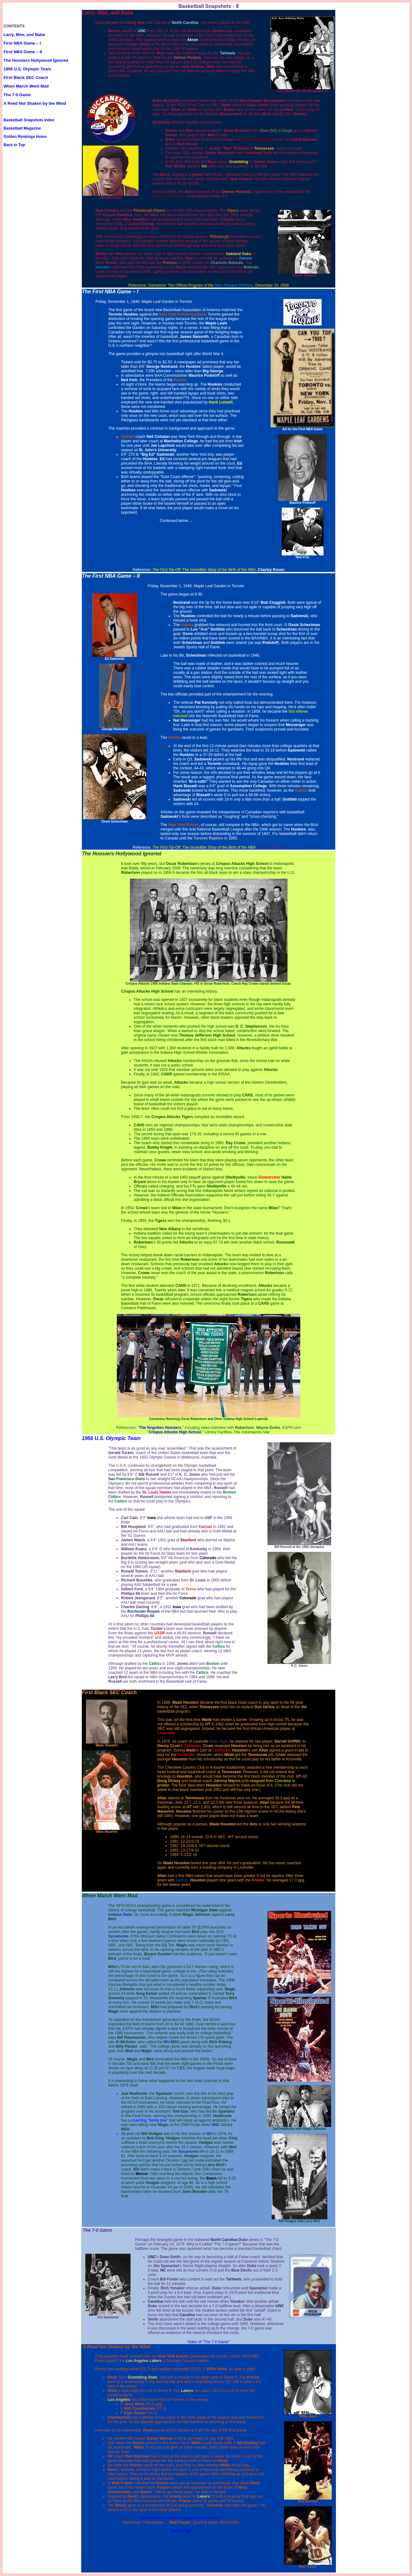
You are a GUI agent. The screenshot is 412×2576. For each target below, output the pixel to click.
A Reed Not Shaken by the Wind (35, 103)
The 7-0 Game (17, 94)
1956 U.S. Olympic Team (27, 69)
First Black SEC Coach (26, 77)
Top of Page (181, 2531)
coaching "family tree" (149, 2120)
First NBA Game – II (23, 51)
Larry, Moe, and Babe (24, 34)
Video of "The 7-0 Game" (208, 2342)
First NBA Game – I (22, 43)
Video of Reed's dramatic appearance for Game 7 (181, 2518)
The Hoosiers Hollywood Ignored (36, 60)
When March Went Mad (26, 86)
